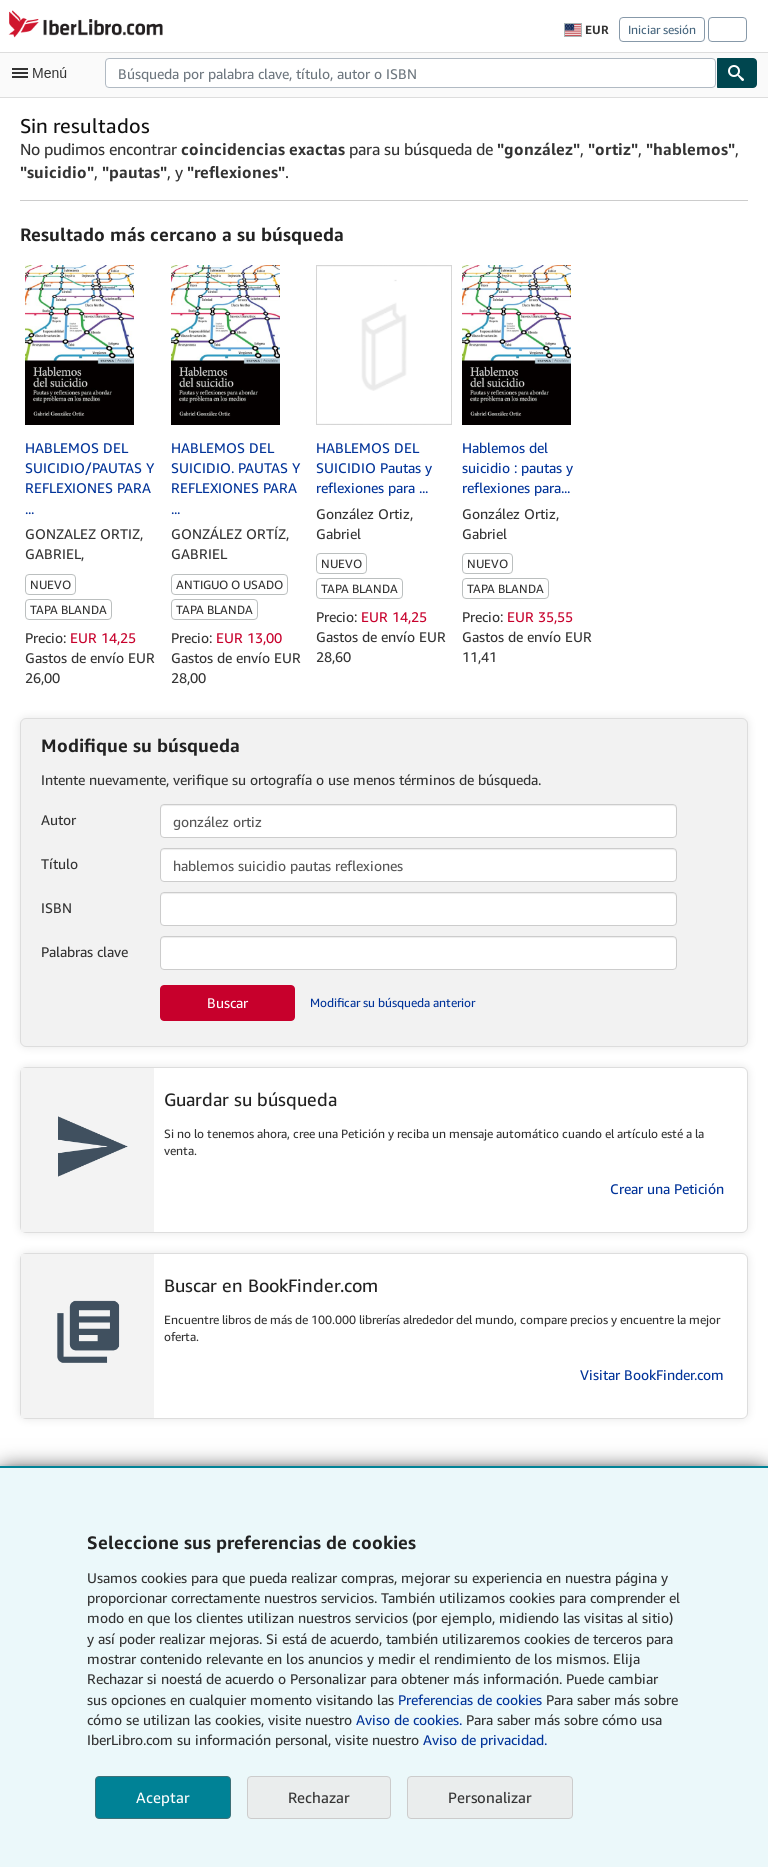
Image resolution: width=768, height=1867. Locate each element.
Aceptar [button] (163, 1797)
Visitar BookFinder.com (652, 1374)
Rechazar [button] (319, 1797)
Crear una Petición (667, 1188)
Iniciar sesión (662, 29)
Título (59, 863)
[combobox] (410, 73)
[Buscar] (737, 73)
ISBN (56, 907)
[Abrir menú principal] (44, 73)
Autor (58, 819)
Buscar (227, 1002)
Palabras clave (84, 951)
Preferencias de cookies (470, 1699)
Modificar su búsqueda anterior (392, 1002)
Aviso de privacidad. (485, 1739)
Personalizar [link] (490, 1797)
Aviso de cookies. (409, 1719)
